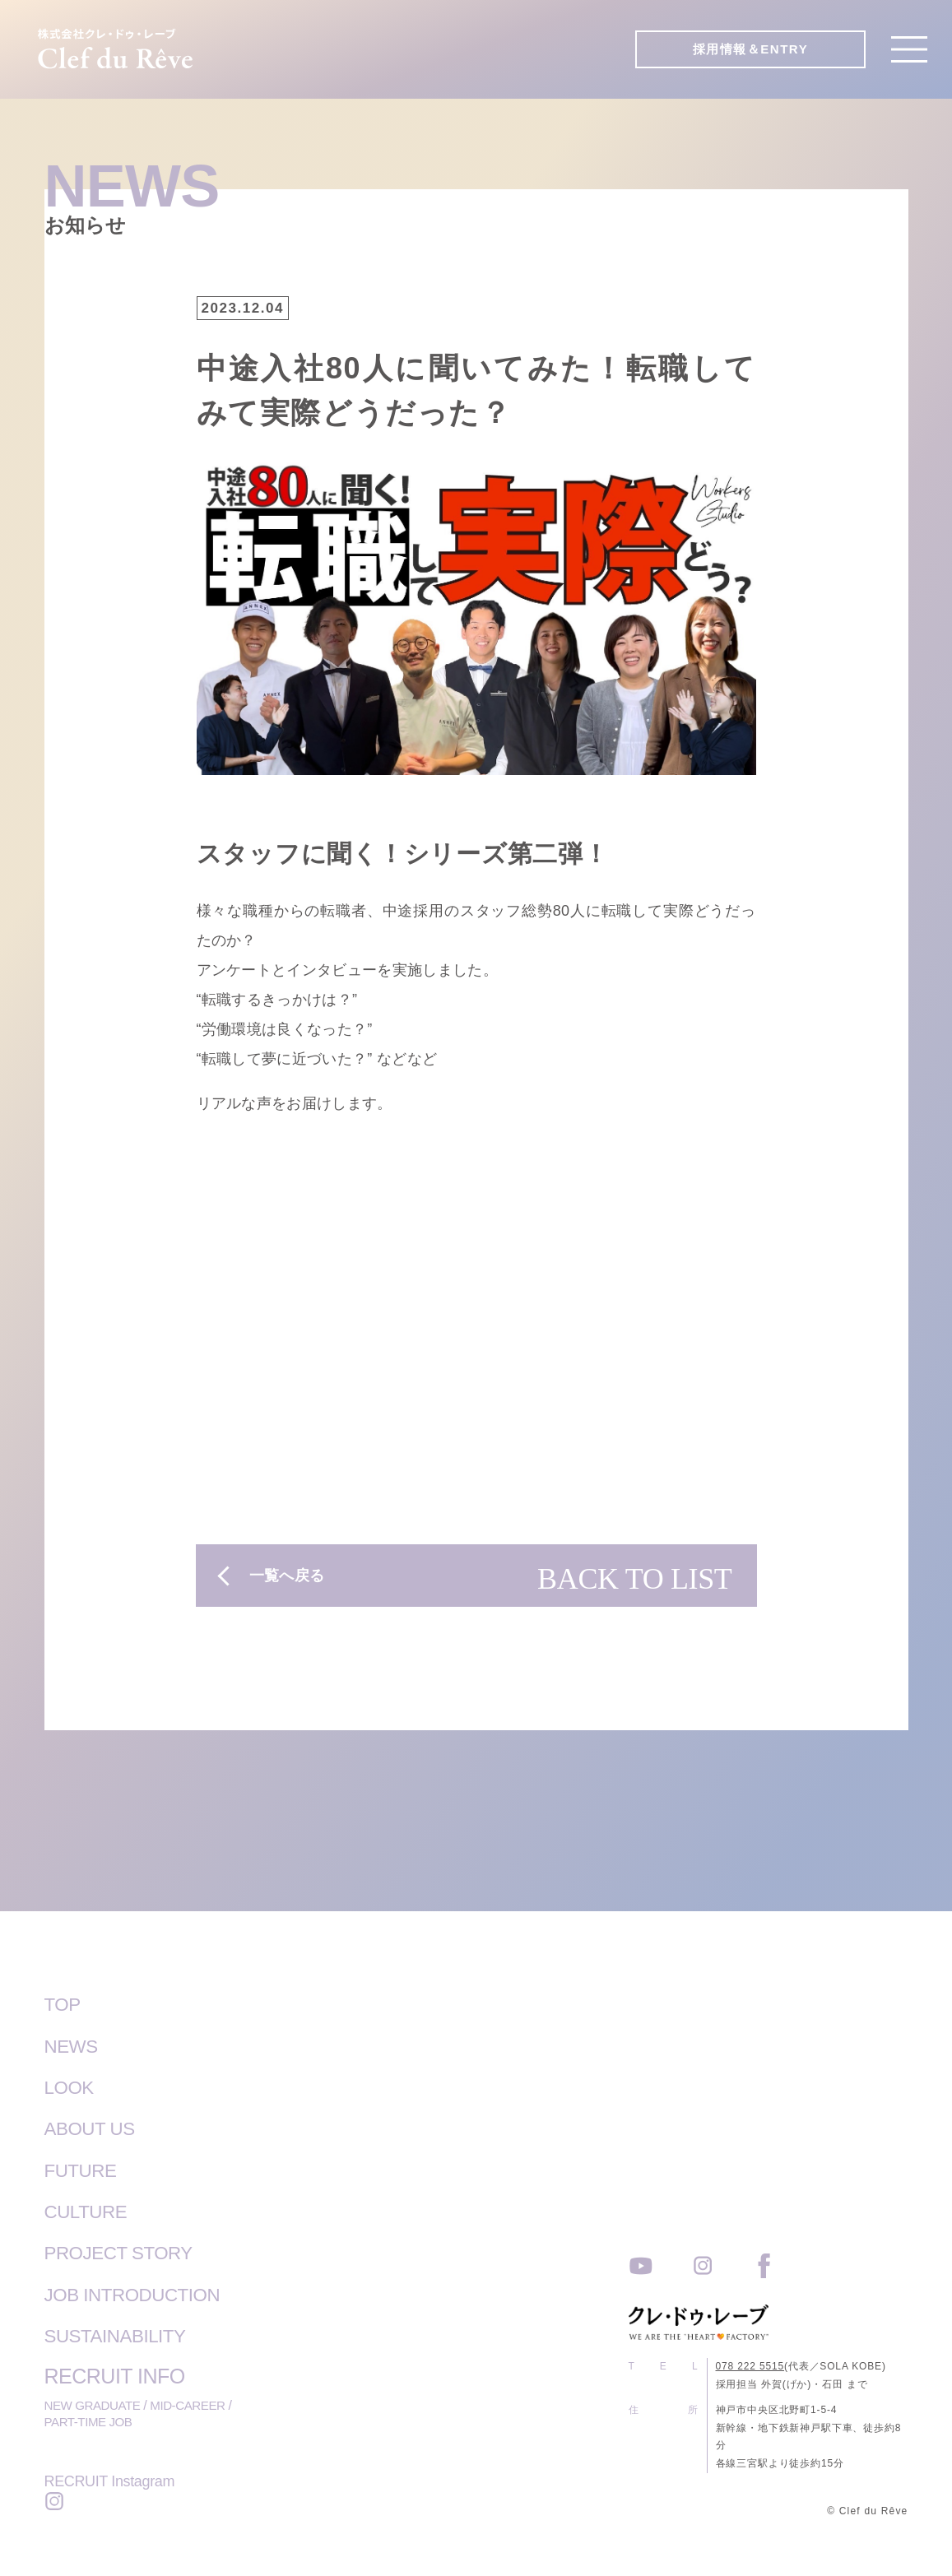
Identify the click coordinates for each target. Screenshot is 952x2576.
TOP (64, 2004)
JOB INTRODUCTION (142, 2292)
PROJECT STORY (127, 2251)
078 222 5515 (750, 2365)
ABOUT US (95, 2127)
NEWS (74, 2045)
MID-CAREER (195, 2403)
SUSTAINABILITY (123, 2333)
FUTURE (84, 2168)
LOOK (72, 2086)
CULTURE (90, 2210)
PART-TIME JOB (90, 2420)
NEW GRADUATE (95, 2403)
